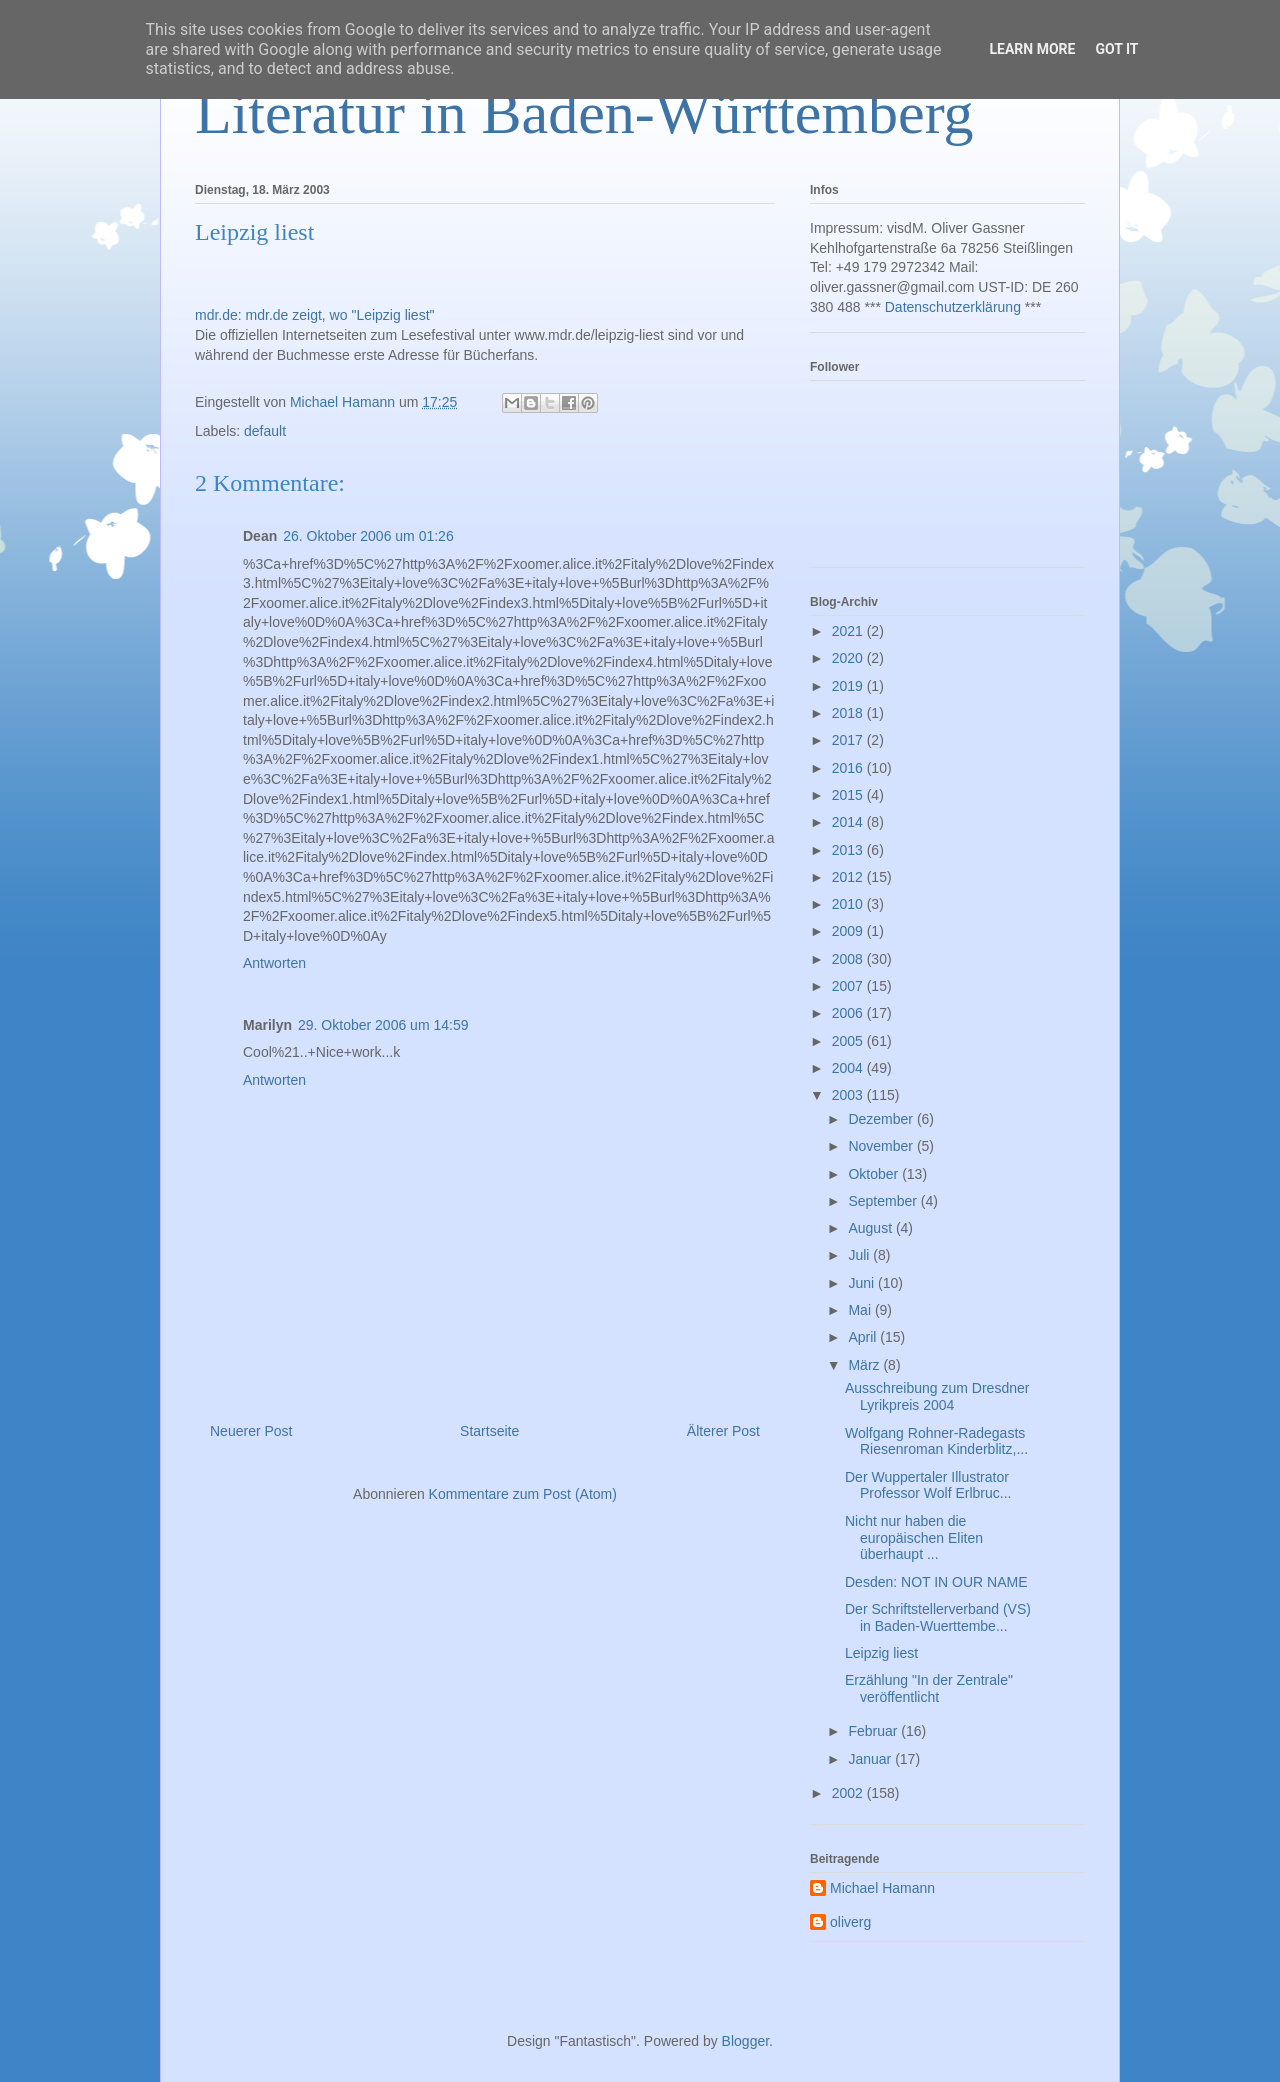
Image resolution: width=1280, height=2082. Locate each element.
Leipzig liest (881, 1653)
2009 (849, 931)
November (882, 1146)
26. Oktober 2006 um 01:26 (368, 536)
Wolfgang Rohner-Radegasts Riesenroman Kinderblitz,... (936, 1441)
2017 (849, 740)
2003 (849, 1095)
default (265, 431)
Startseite (489, 1431)
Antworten (274, 963)
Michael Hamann (882, 1888)
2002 (849, 1793)
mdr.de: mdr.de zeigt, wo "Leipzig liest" (315, 315)
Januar (871, 1759)
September (884, 1201)
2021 (849, 631)
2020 (849, 658)
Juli (860, 1255)
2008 (849, 959)
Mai (861, 1310)
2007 (849, 986)
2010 (849, 904)
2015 (849, 795)
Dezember (882, 1119)
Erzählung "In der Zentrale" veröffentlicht (929, 1688)
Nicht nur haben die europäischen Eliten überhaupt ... (914, 1538)
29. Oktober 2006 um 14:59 (383, 1025)
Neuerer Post (251, 1431)
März (865, 1365)
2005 (849, 1041)
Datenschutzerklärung (953, 307)
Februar (874, 1731)
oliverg (850, 1922)
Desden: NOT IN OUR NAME (936, 1582)
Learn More (1032, 49)
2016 (849, 768)
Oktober (875, 1174)
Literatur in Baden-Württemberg (584, 113)
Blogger (745, 2041)
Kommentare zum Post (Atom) (523, 1494)
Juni (863, 1283)
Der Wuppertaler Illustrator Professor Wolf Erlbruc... (928, 1485)
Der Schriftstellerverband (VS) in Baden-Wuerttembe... (938, 1617)
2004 (849, 1068)
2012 (849, 877)
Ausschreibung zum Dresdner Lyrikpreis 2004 (937, 1396)
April (864, 1337)
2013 (849, 850)
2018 (849, 713)
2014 (849, 822)
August (871, 1228)
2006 (849, 1013)
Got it (1116, 49)
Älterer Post (723, 1431)
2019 (849, 686)
